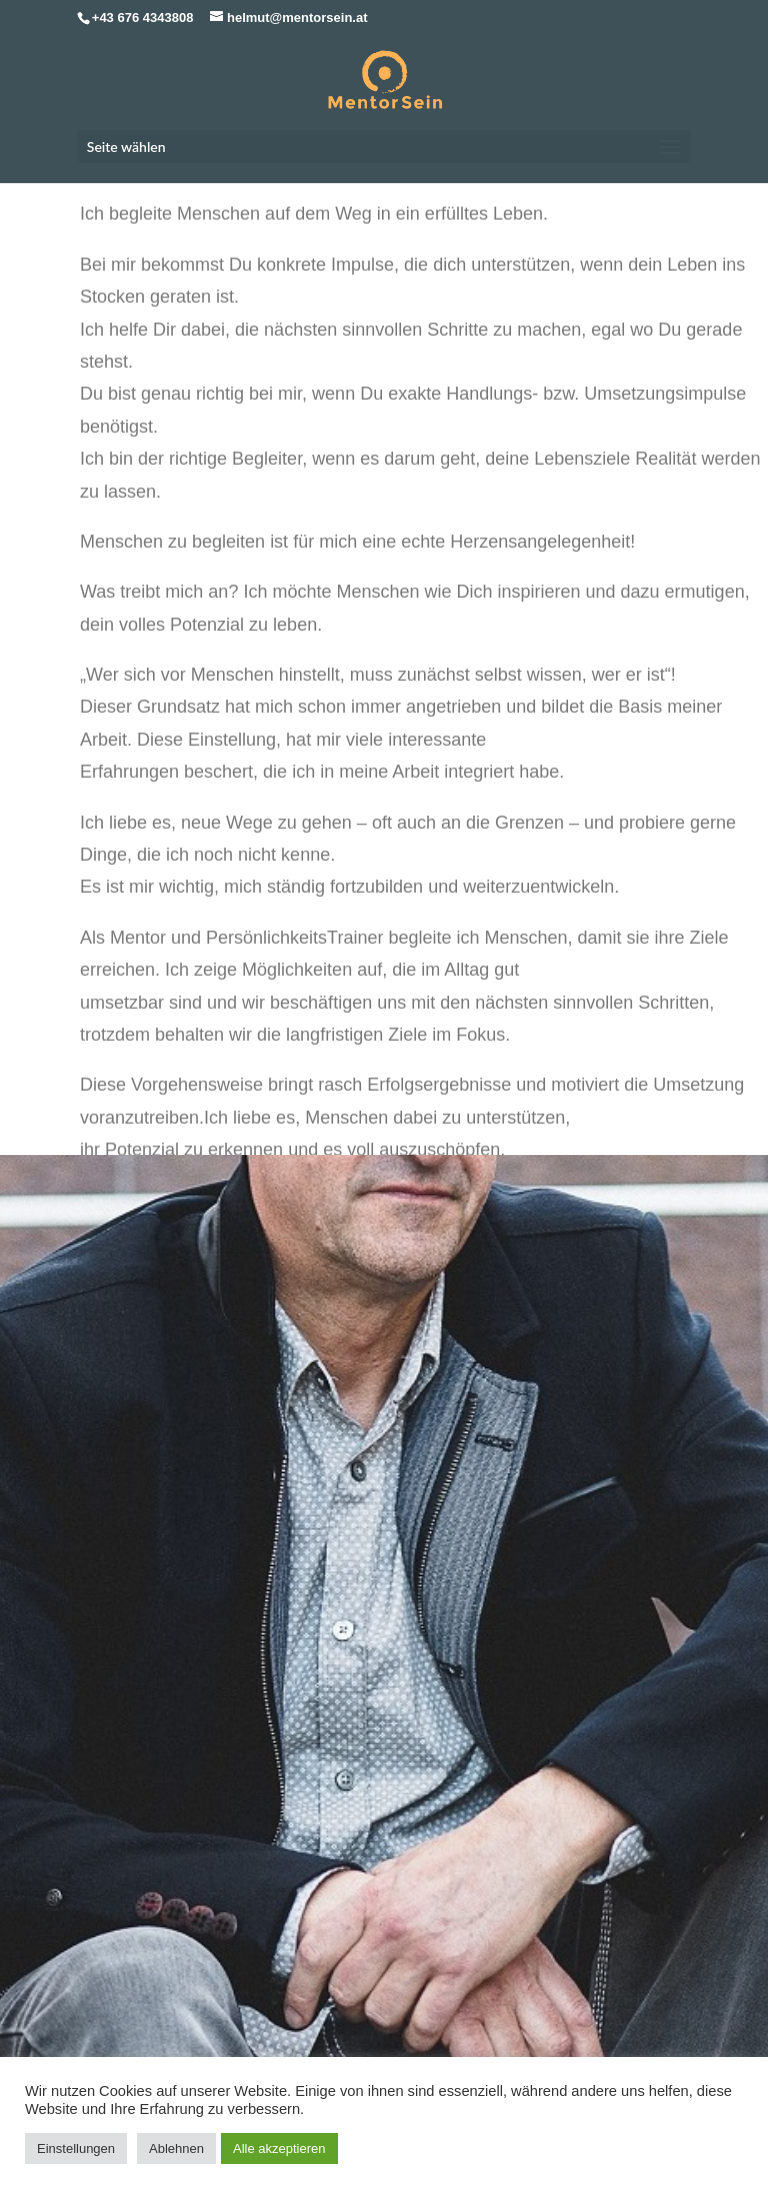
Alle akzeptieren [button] (279, 2148)
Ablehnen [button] (176, 2148)
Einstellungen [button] (76, 2148)
